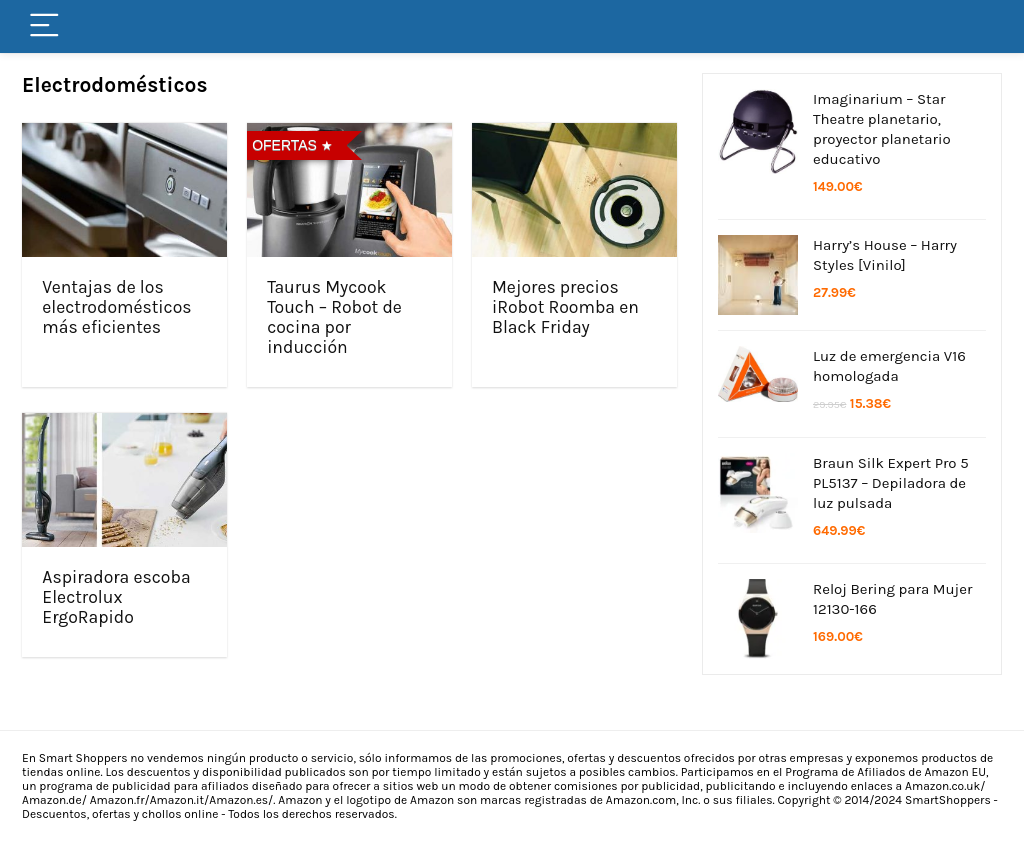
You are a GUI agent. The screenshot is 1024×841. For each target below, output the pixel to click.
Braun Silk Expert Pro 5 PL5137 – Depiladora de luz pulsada (891, 483)
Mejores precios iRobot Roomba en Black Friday (565, 307)
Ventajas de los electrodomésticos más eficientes (116, 307)
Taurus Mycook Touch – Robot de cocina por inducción (334, 317)
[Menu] (46, 26)
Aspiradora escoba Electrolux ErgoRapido (116, 597)
